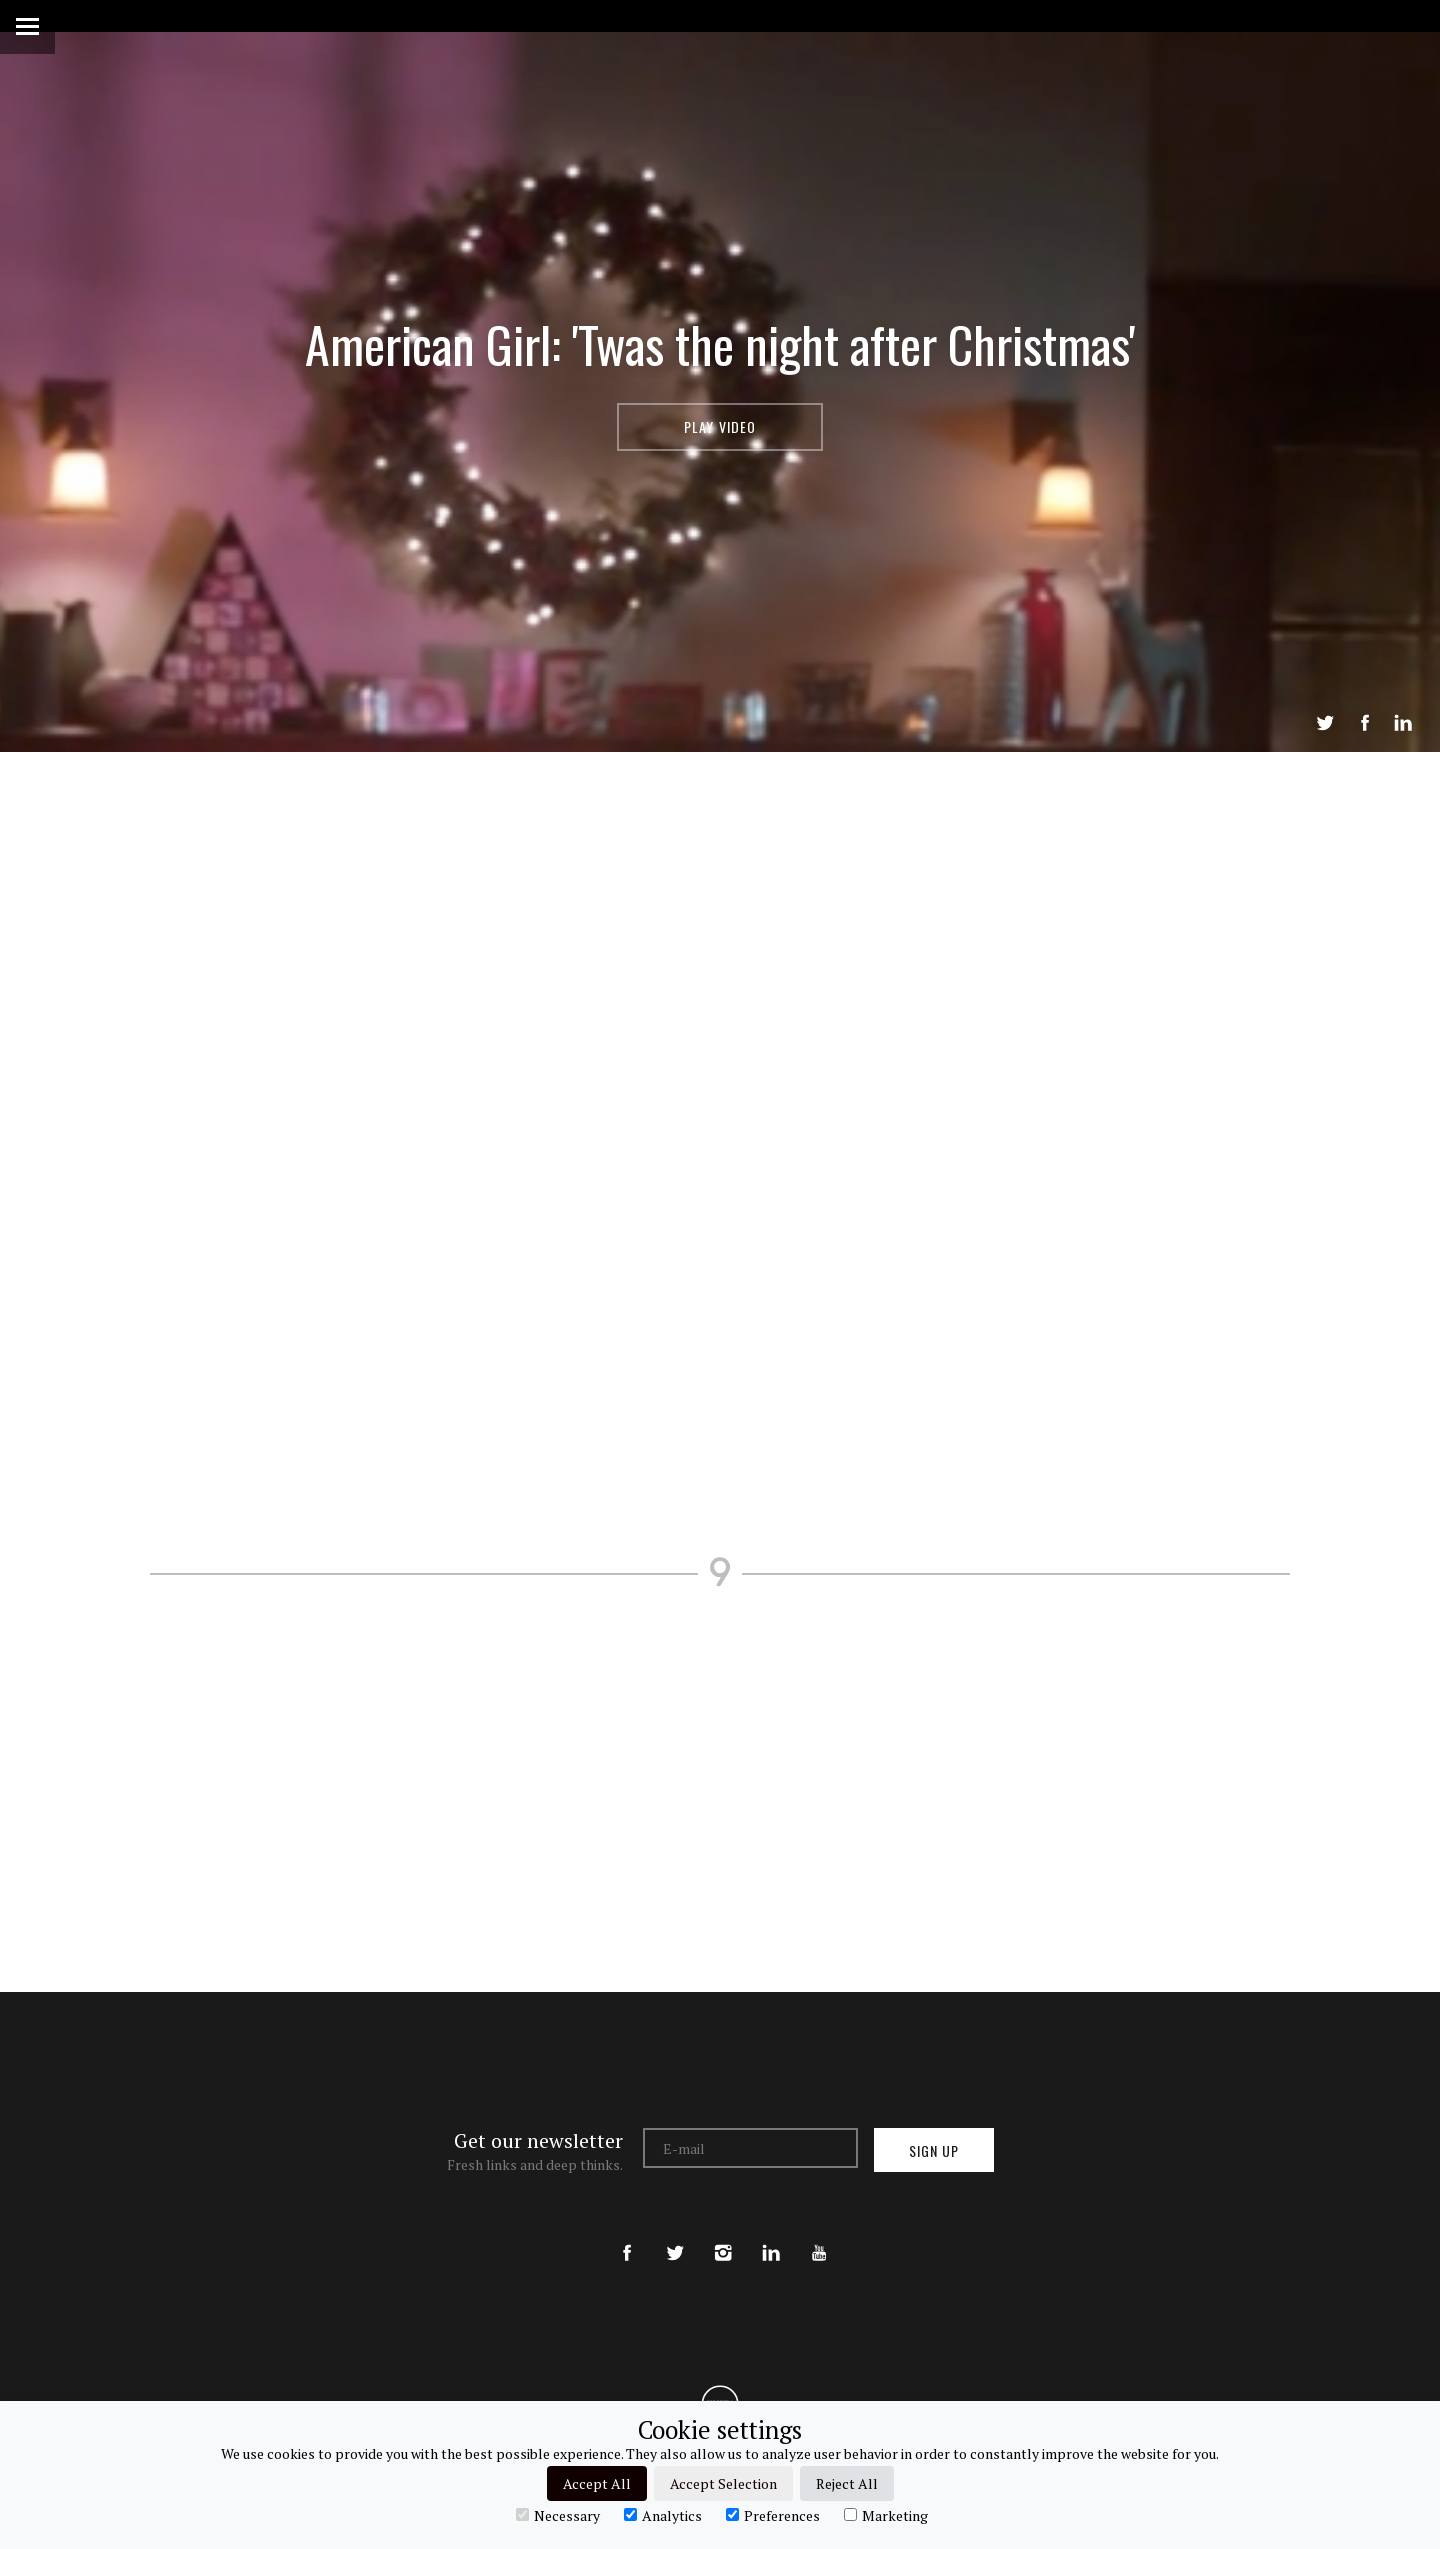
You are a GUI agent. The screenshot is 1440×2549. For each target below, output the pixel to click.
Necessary (558, 2515)
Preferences (773, 2515)
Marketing (886, 2515)
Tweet (1325, 723)
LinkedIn (1403, 723)
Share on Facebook (1365, 723)
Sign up (934, 2150)
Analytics (663, 2515)
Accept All (597, 2483)
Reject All (847, 2483)
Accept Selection (723, 2483)
